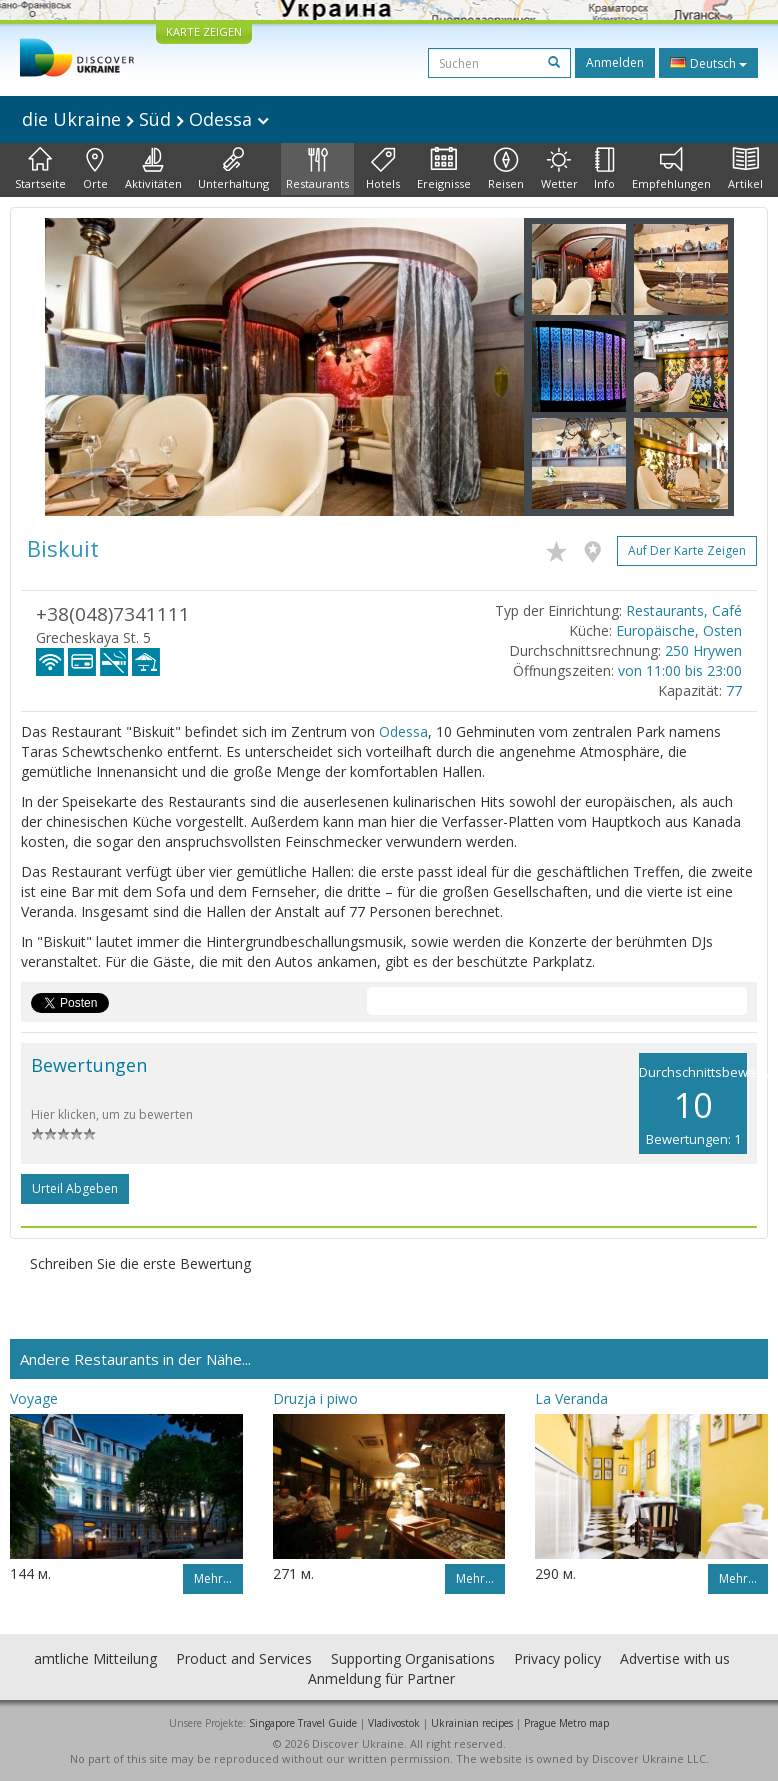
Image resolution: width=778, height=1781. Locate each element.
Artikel (745, 169)
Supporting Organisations (413, 1658)
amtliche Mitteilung (95, 1658)
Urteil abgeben (75, 1188)
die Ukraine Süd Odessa (145, 119)
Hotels (383, 169)
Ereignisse (444, 169)
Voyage (34, 1398)
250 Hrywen (703, 650)
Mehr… (213, 1578)
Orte (95, 169)
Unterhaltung (233, 169)
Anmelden (615, 62)
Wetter (559, 169)
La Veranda (571, 1398)
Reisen (506, 169)
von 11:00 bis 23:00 (680, 670)
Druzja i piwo (315, 1398)
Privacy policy (557, 1658)
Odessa (403, 731)
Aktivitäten (153, 169)
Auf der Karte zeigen (687, 550)
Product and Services (244, 1658)
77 (734, 690)
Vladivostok (394, 1723)
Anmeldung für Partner (381, 1678)
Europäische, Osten (679, 630)
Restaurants (317, 169)
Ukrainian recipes (472, 1723)
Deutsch (708, 63)
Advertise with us (675, 1658)
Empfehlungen (671, 169)
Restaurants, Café (684, 610)
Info (604, 169)
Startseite (40, 169)
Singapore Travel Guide (303, 1723)
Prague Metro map (566, 1723)
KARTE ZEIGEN (204, 31)
